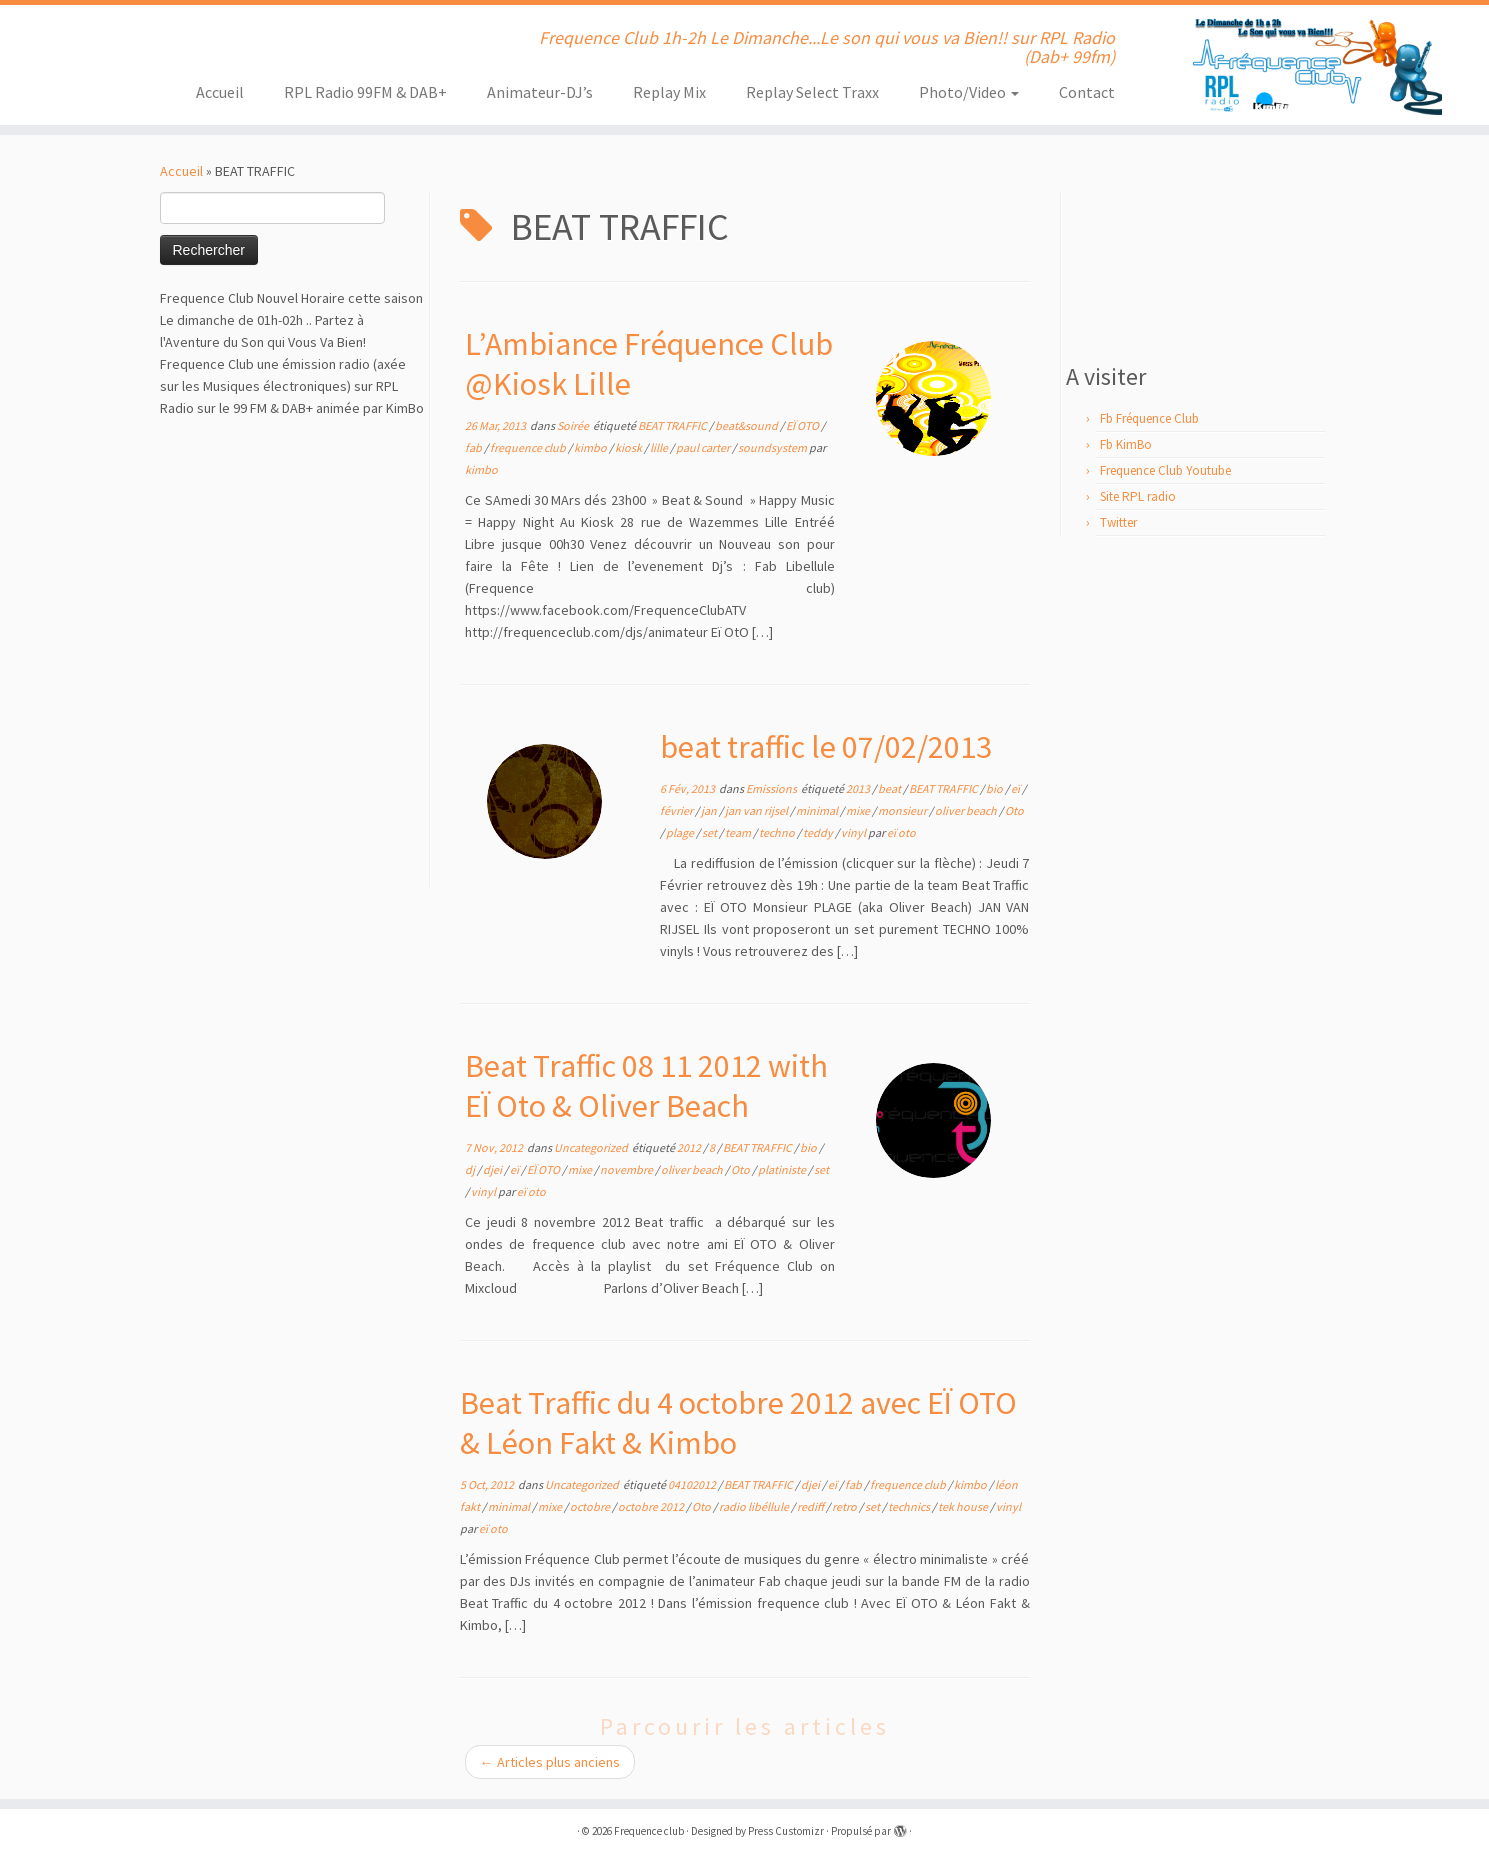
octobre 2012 (652, 1506)
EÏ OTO (803, 425)
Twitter (1118, 522)
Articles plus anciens (550, 1762)
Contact (1087, 92)
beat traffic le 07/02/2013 (826, 747)
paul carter (704, 447)
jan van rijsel (757, 810)
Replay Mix (669, 92)
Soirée (574, 425)
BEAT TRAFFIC (673, 425)
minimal (818, 810)
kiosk (629, 447)
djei (493, 1169)
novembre (627, 1169)
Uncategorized (592, 1147)
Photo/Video (969, 92)
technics (910, 1506)
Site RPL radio (1138, 496)
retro (845, 1506)
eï (1016, 788)
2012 (690, 1147)
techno (778, 832)
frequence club (529, 447)
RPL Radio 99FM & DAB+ (365, 92)
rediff (811, 1506)
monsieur (903, 810)
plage (681, 832)
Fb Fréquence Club (1149, 418)
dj (471, 1169)
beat (890, 788)
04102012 (693, 1484)
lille (660, 447)
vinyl (854, 832)
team (739, 832)
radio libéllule (755, 1506)
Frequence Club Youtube (1165, 470)
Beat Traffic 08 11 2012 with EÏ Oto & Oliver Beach (646, 1086)
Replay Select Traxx (812, 92)
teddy (819, 832)
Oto (1014, 810)
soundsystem (773, 447)
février (677, 810)
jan (710, 810)
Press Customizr (786, 1831)
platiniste (783, 1169)
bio (995, 788)
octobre (591, 1506)
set (710, 832)
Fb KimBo (1126, 444)
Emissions (772, 788)
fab (474, 447)
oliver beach (967, 810)
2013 (859, 788)
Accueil (220, 92)
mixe (859, 810)
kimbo (591, 447)
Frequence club (649, 1831)
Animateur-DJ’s (540, 92)
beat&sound (747, 425)
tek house (964, 1506)
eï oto (901, 832)
